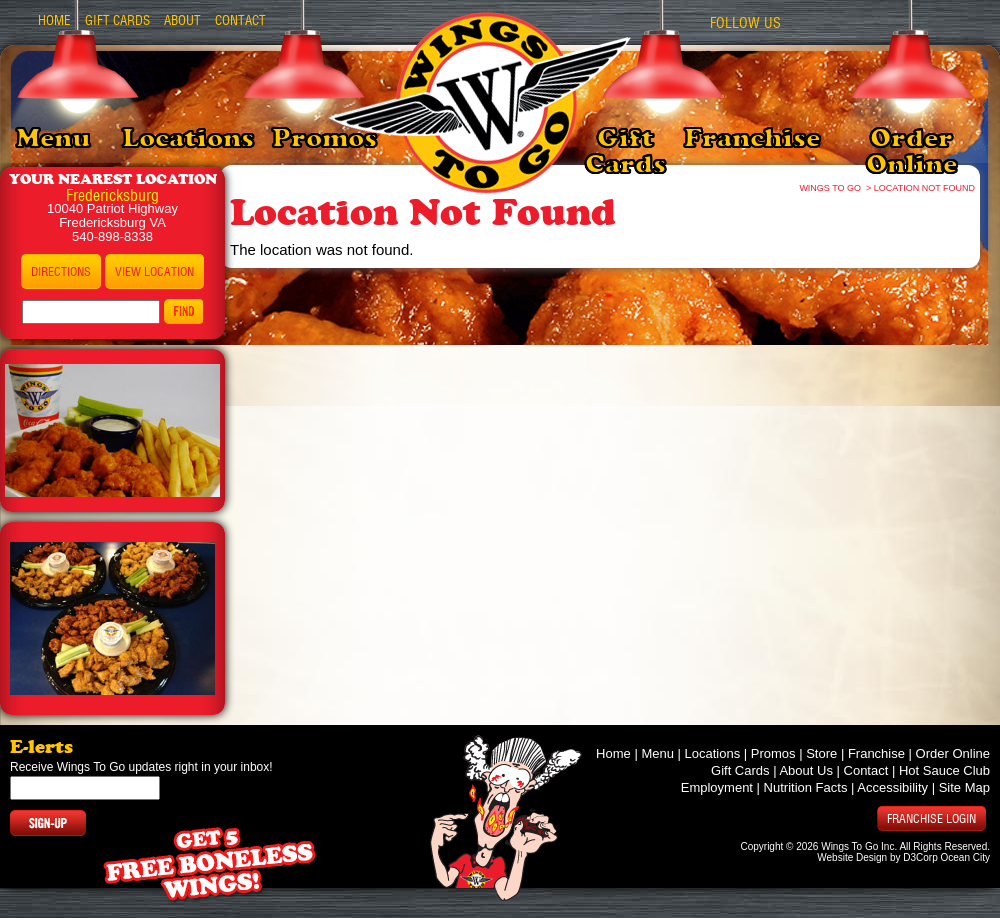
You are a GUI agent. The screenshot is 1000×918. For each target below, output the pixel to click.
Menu (53, 138)
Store (821, 753)
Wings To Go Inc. (859, 846)
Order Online (911, 151)
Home (54, 20)
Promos (324, 138)
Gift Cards (625, 151)
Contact (240, 20)
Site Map (964, 787)
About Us (805, 770)
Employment (717, 787)
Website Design (852, 857)
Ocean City (965, 857)
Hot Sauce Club (944, 770)
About (182, 20)
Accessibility (892, 787)
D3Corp (920, 857)
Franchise (752, 138)
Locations (188, 138)
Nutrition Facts (806, 787)
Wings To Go (831, 188)
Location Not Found (924, 188)
